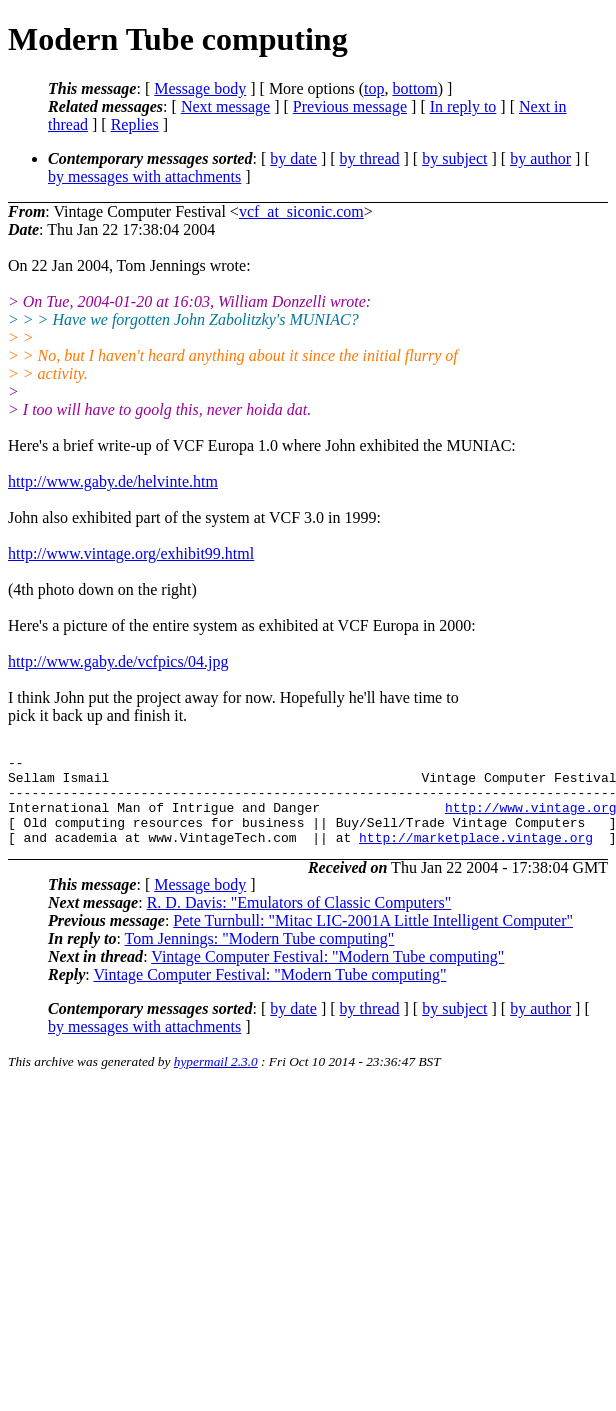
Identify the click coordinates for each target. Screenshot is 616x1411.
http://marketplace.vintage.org (476, 855)
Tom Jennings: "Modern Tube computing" (260, 956)
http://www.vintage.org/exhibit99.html (131, 553)
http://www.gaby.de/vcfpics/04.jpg (118, 661)
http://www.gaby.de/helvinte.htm (113, 481)
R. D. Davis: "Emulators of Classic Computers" (299, 920)
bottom (414, 88)
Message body (200, 88)
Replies (135, 124)
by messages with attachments (144, 176)
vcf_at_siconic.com (301, 211)
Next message (225, 106)
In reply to (463, 106)
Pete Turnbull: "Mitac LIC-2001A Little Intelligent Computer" (373, 938)
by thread (370, 158)
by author (540, 158)
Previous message (350, 106)
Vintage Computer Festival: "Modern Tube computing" (327, 974)
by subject (454, 158)
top (374, 88)
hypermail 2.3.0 (216, 1079)
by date (293, 158)
